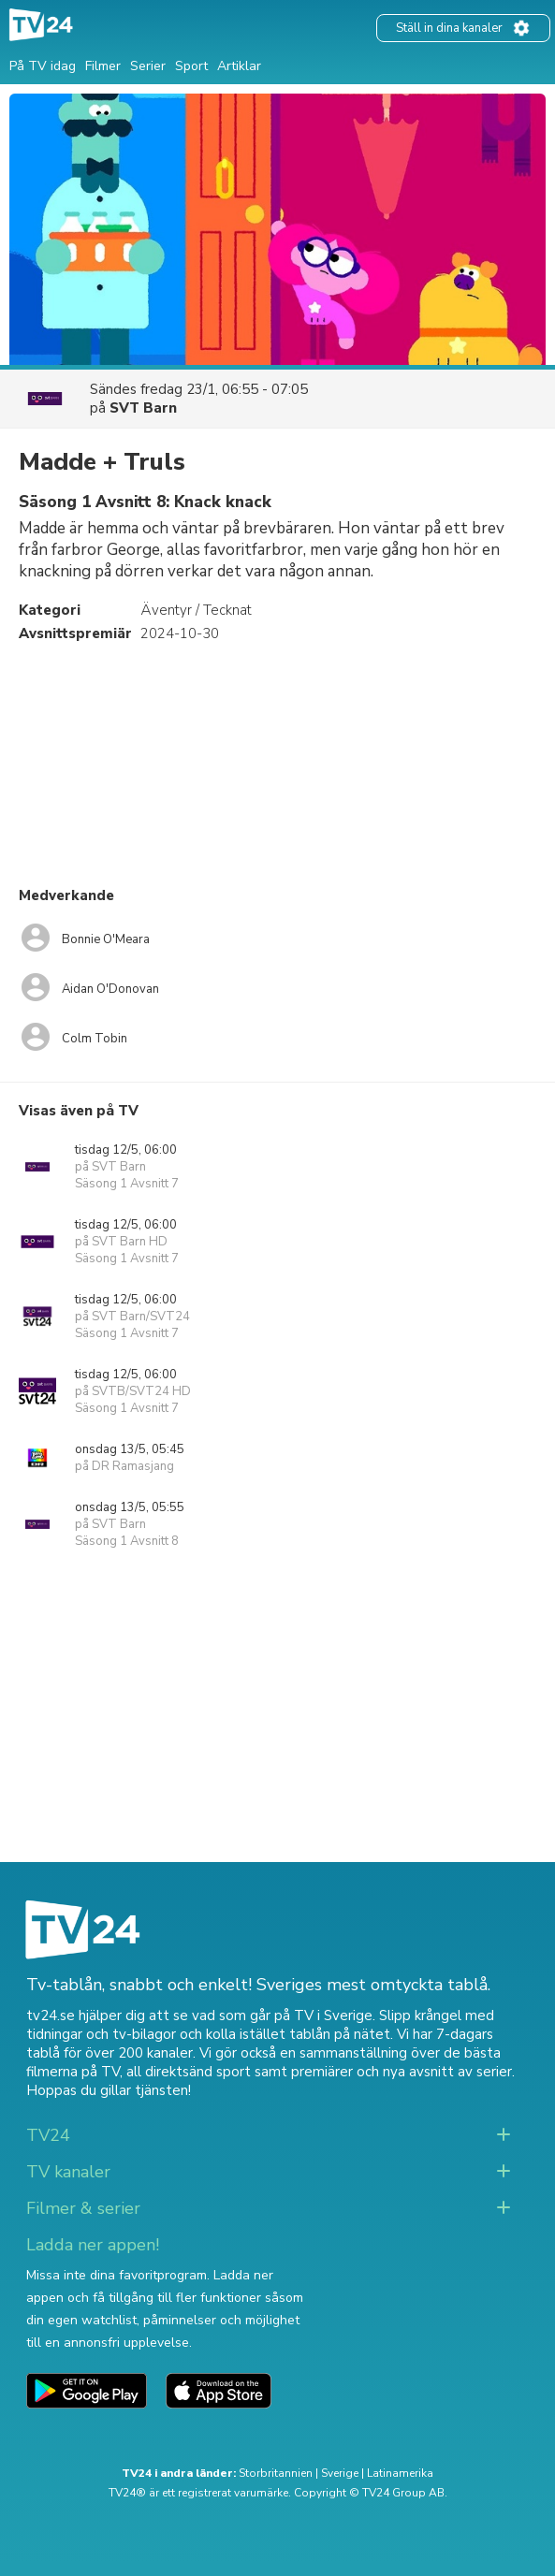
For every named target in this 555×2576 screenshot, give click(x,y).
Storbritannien (276, 2473)
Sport (191, 66)
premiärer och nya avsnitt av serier (401, 2071)
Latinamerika (400, 2473)
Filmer (103, 66)
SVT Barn (143, 408)
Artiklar (239, 66)
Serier (148, 66)
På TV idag (42, 66)
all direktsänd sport (188, 2071)
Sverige (339, 2473)
